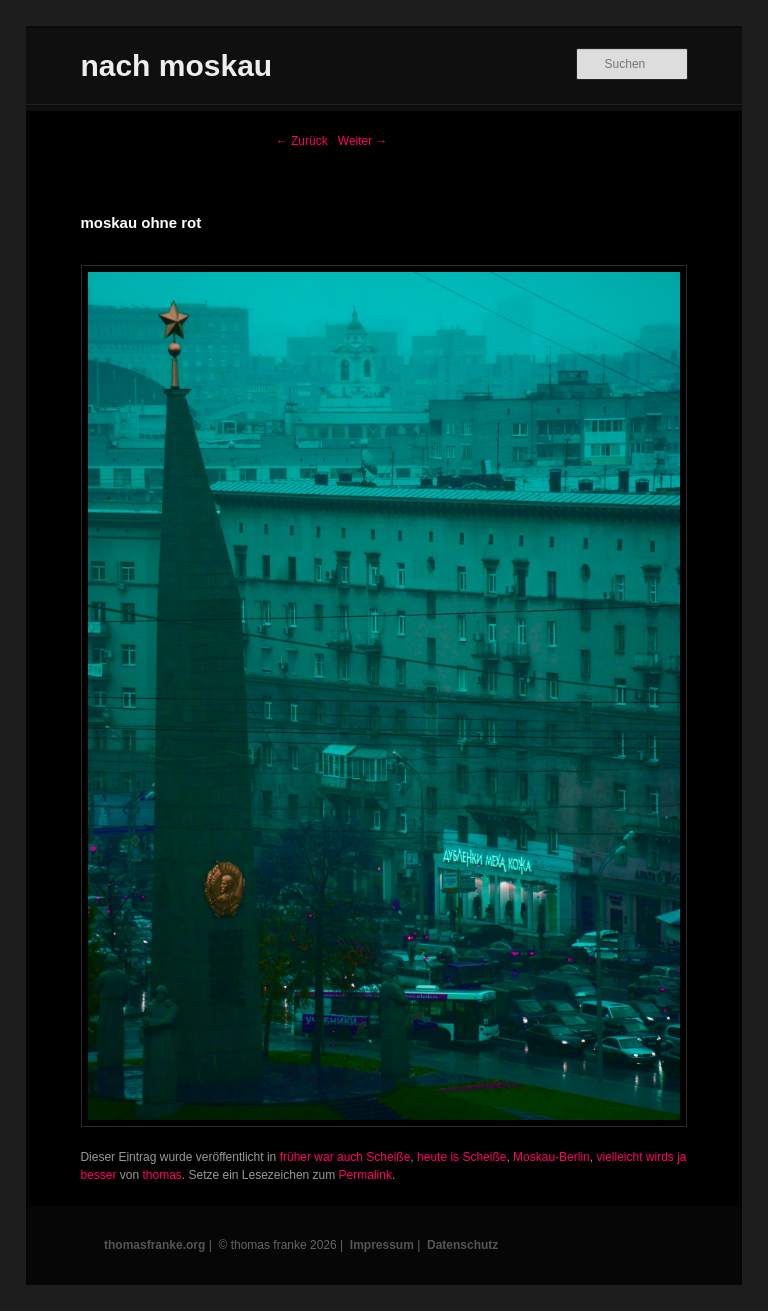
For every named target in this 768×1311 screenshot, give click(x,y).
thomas (161, 1175)
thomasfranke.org (154, 1245)
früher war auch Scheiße (345, 1157)
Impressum (382, 1245)
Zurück (302, 141)
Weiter (363, 141)
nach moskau (176, 65)
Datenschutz (462, 1245)
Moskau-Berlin (551, 1157)
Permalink (365, 1175)
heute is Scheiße (461, 1157)
